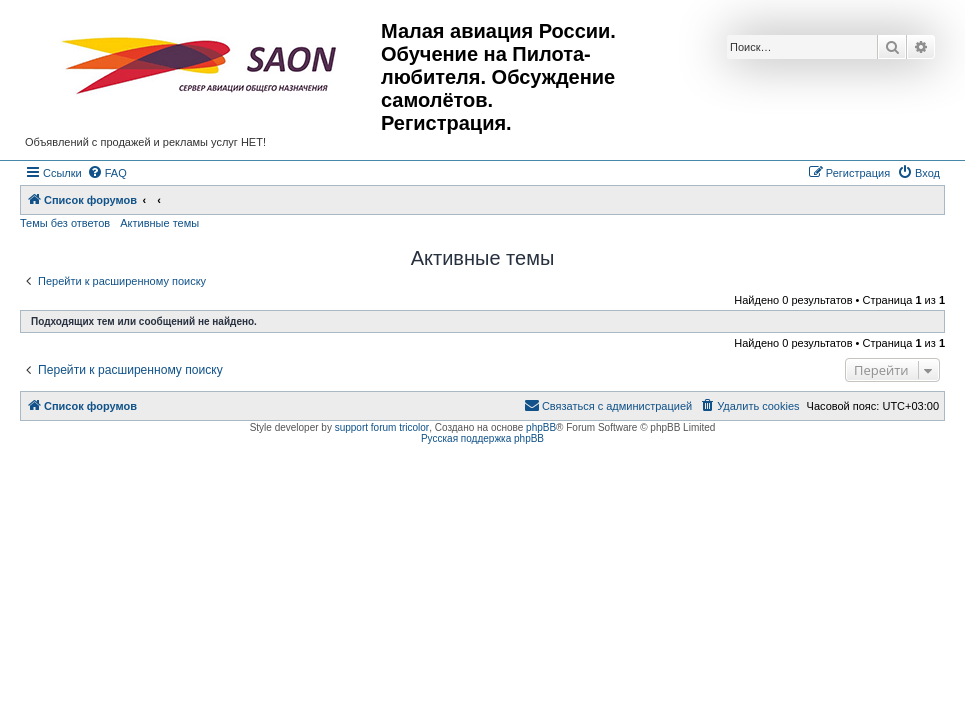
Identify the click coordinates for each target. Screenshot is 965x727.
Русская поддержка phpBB (482, 438)
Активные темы (159, 223)
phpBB (541, 427)
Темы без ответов (65, 223)
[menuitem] (107, 173)
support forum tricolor (382, 427)
